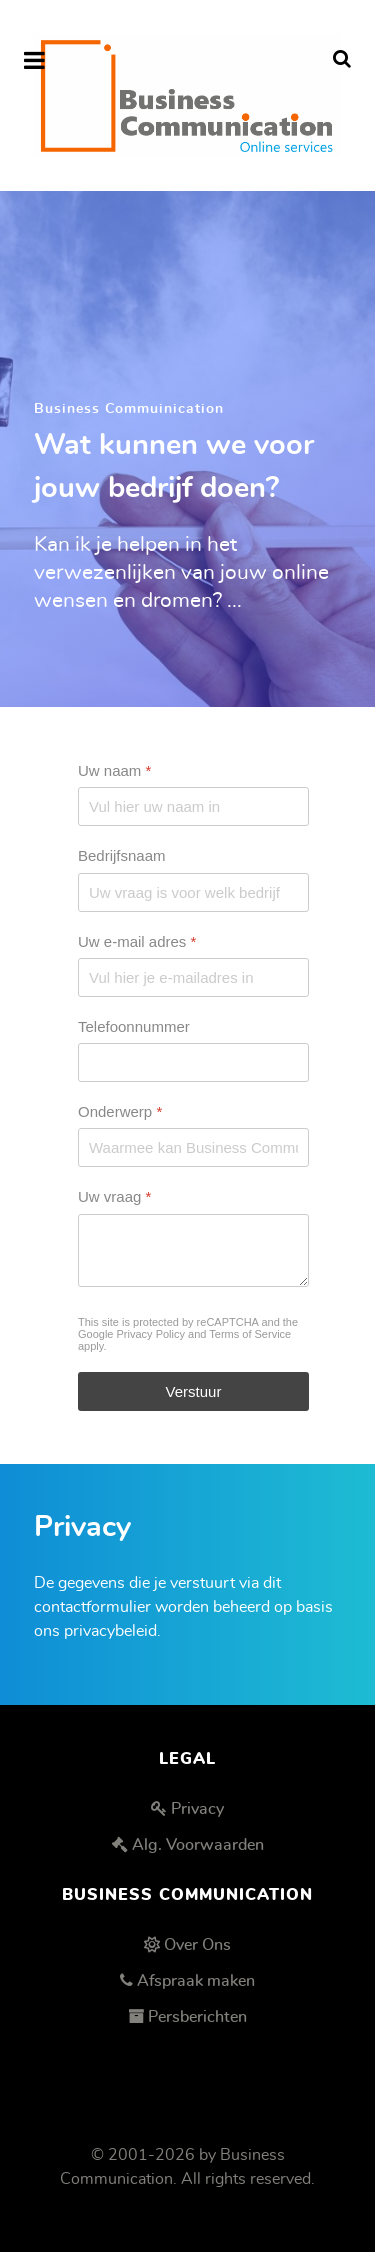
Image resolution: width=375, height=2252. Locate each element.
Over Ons (197, 1945)
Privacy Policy (151, 1333)
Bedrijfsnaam (122, 855)
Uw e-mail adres (137, 940)
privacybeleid (110, 1631)
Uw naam (114, 770)
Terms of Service (250, 1333)
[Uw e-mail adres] (193, 977)
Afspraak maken (196, 1981)
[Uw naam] (193, 806)
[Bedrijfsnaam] (193, 891)
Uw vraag (114, 1196)
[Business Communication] (187, 95)
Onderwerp (120, 1111)
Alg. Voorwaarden (198, 1845)
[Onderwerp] (193, 1147)
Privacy (197, 1809)
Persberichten (197, 2017)
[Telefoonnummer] (193, 1062)
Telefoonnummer (134, 1026)
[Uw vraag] (193, 1249)
